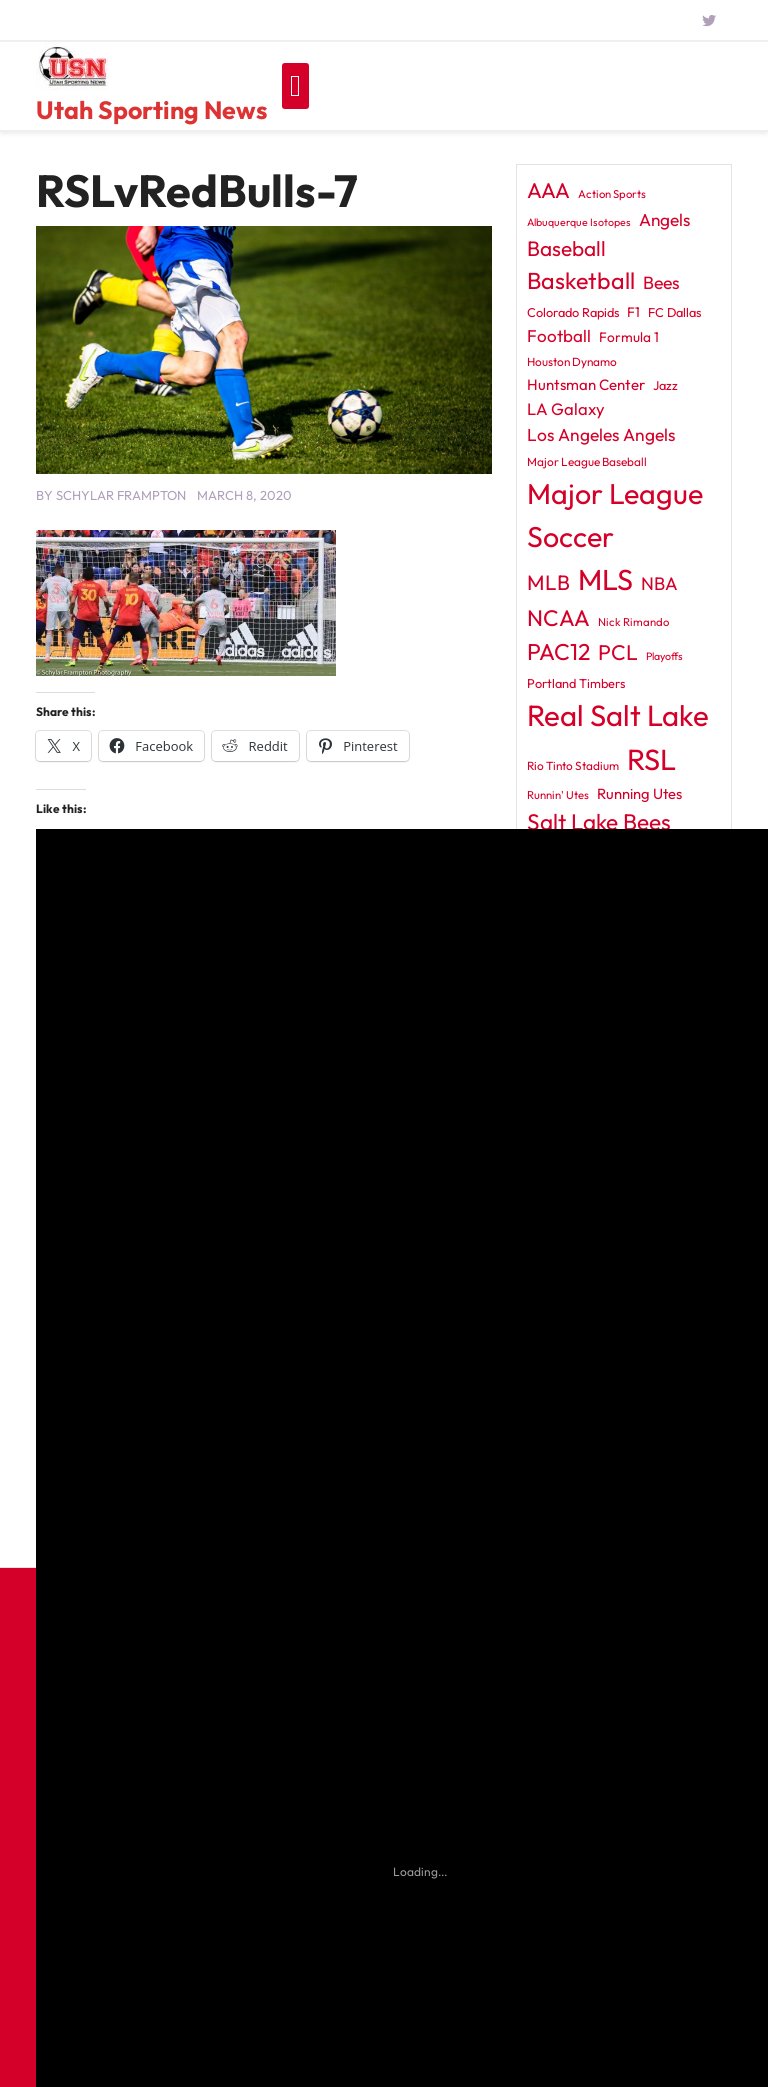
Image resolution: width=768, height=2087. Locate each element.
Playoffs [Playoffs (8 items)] (664, 656)
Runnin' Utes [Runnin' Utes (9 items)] (558, 795)
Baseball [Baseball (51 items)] (566, 248)
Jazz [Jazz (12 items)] (665, 385)
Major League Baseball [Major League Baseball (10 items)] (587, 461)
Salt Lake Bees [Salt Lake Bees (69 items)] (599, 821)
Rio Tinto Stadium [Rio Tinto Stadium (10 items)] (573, 765)
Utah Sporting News (151, 110)
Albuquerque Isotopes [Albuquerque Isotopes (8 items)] (579, 222)
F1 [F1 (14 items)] (633, 312)
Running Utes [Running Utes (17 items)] (639, 793)
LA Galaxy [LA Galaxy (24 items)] (566, 408)
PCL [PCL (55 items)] (618, 652)
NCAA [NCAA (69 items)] (558, 617)
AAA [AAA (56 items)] (548, 190)
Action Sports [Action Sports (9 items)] (612, 194)
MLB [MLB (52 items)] (548, 582)
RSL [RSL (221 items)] (651, 759)
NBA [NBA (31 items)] (659, 583)
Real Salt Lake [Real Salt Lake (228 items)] (618, 715)
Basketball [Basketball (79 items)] (581, 280)
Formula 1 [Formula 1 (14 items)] (629, 337)
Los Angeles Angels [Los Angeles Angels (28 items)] (601, 435)
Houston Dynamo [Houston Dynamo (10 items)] (572, 361)
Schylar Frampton (121, 495)
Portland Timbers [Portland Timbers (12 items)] (576, 683)
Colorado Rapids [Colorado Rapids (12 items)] (573, 312)
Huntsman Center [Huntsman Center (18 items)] (586, 384)
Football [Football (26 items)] (559, 335)
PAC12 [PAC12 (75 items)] (558, 651)
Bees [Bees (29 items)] (661, 282)
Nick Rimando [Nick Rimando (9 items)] (633, 622)
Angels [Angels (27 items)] (664, 219)
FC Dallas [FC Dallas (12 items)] (674, 312)
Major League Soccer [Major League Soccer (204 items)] (615, 514)
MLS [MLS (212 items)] (605, 579)
